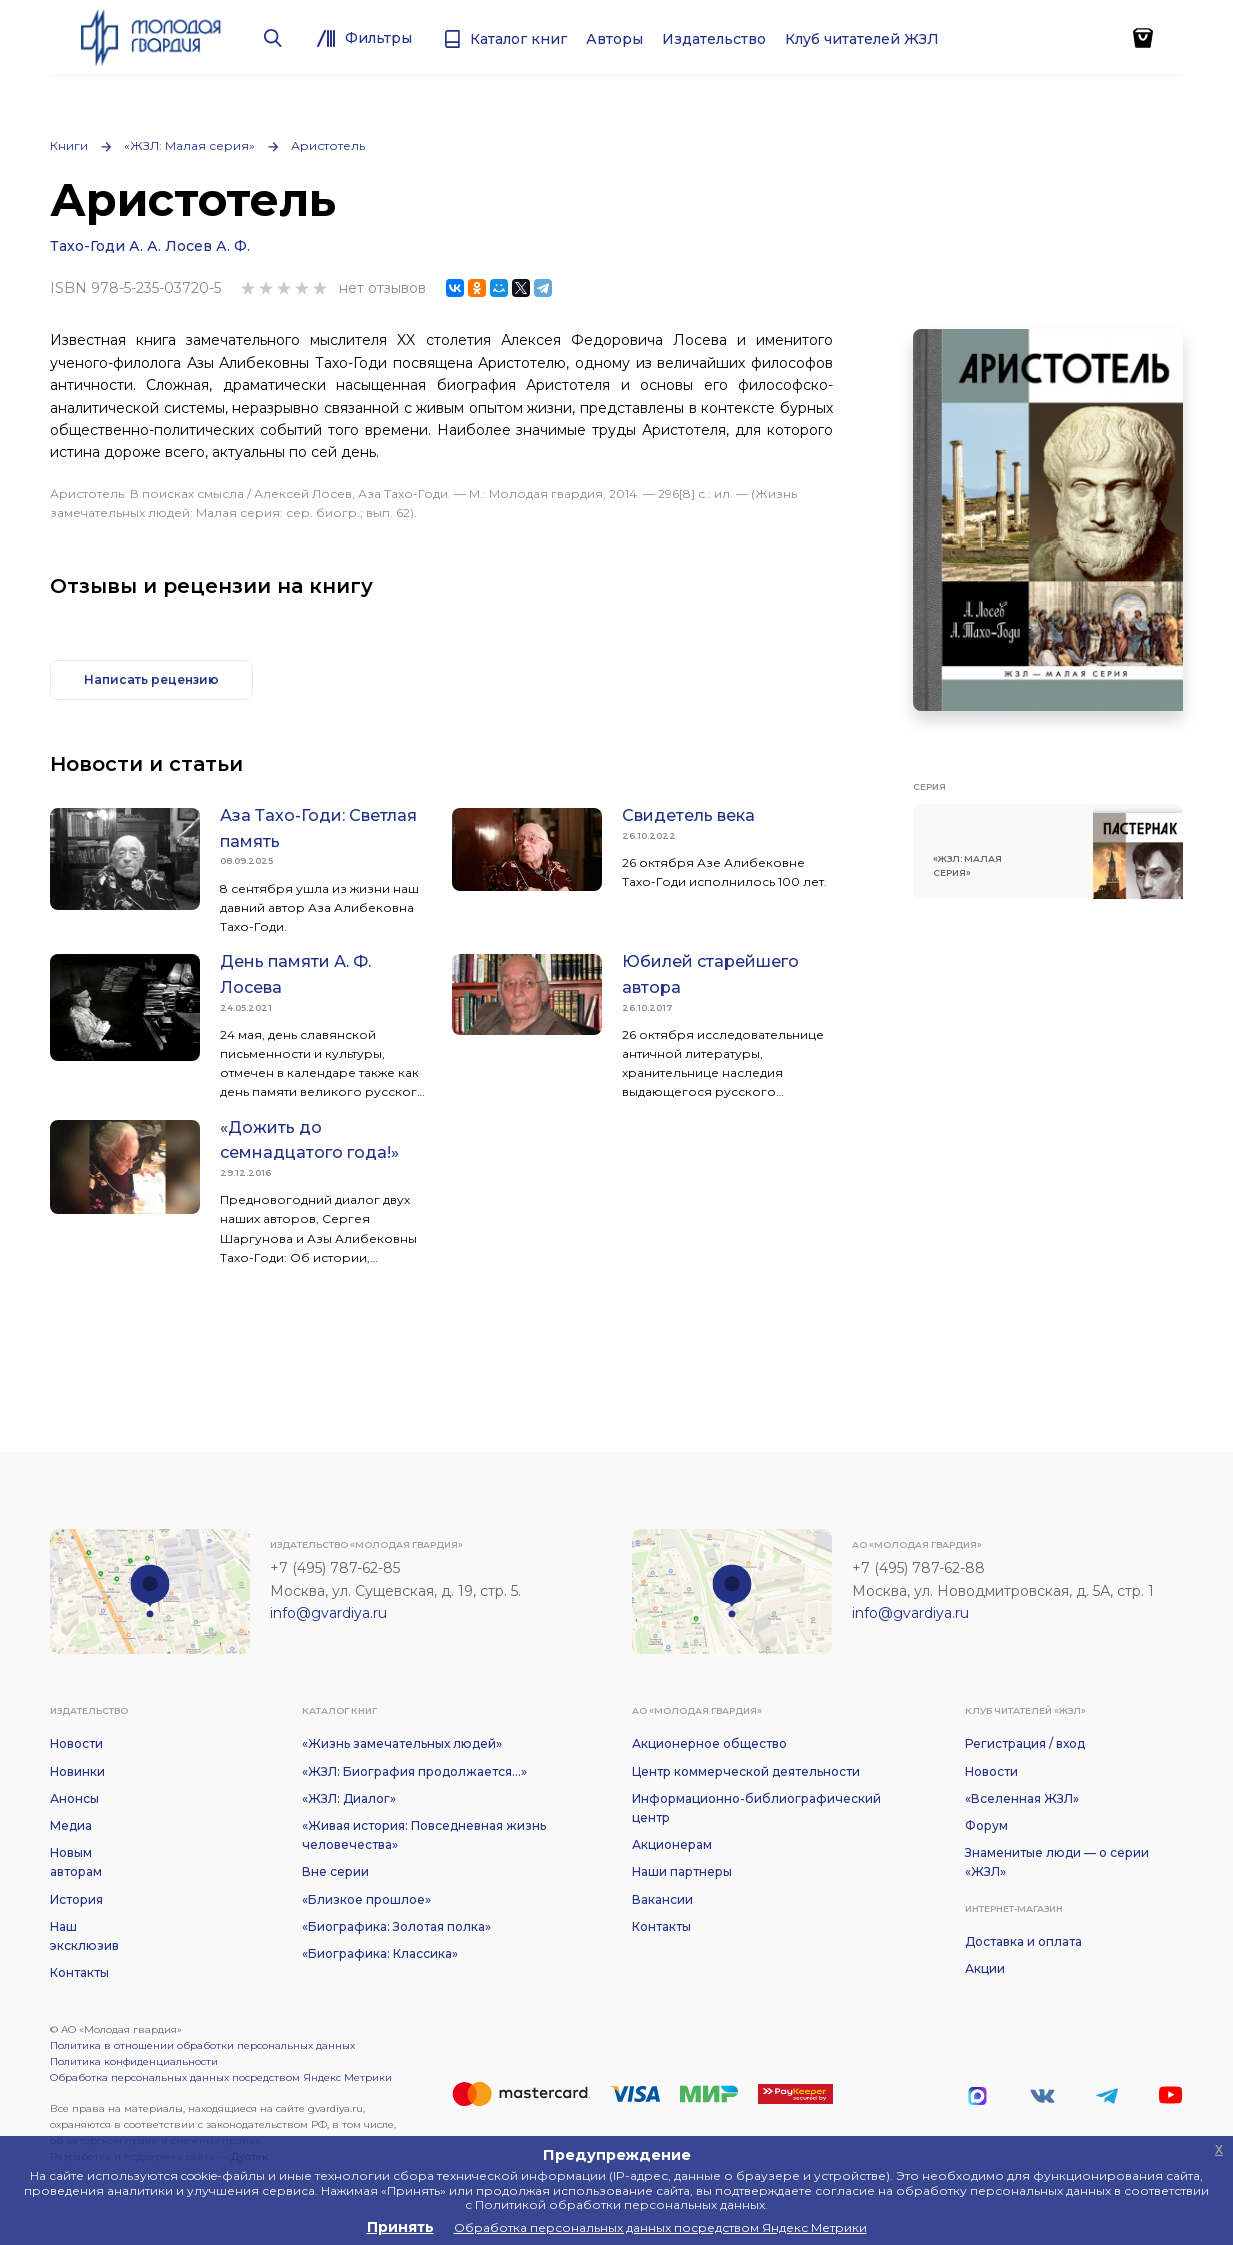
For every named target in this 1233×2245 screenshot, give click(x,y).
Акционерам (672, 1844)
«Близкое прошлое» (366, 1899)
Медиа (71, 1825)
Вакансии (662, 1899)
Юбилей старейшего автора (710, 974)
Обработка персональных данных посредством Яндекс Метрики (221, 2077)
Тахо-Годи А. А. (105, 246)
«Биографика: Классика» (380, 1953)
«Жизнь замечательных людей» (402, 1743)
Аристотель (328, 145)
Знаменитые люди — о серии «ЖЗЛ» (1057, 1862)
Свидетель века (688, 815)
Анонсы (74, 1798)
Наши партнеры (682, 1871)
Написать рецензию (151, 679)
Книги (69, 145)
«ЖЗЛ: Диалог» (349, 1798)
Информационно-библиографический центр (756, 1808)
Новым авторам (76, 1862)
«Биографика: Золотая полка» (396, 1926)
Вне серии (335, 1871)
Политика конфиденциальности (134, 2061)
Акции (985, 1968)
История (76, 1899)
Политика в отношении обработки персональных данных (202, 2045)
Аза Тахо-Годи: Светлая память (318, 828)
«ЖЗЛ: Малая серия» (189, 145)
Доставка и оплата (1023, 1941)
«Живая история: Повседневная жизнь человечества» (424, 1835)
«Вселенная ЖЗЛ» (1022, 1798)
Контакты (79, 1972)
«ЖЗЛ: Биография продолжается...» (414, 1771)
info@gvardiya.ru (328, 1613)
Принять (400, 2227)
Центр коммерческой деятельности (746, 1771)
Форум (986, 1825)
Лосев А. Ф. (207, 246)
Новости (76, 1743)
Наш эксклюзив (84, 1936)
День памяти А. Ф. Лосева (295, 974)
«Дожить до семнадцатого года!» (309, 1140)
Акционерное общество (709, 1743)
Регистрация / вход (1025, 1743)
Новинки (77, 1771)
